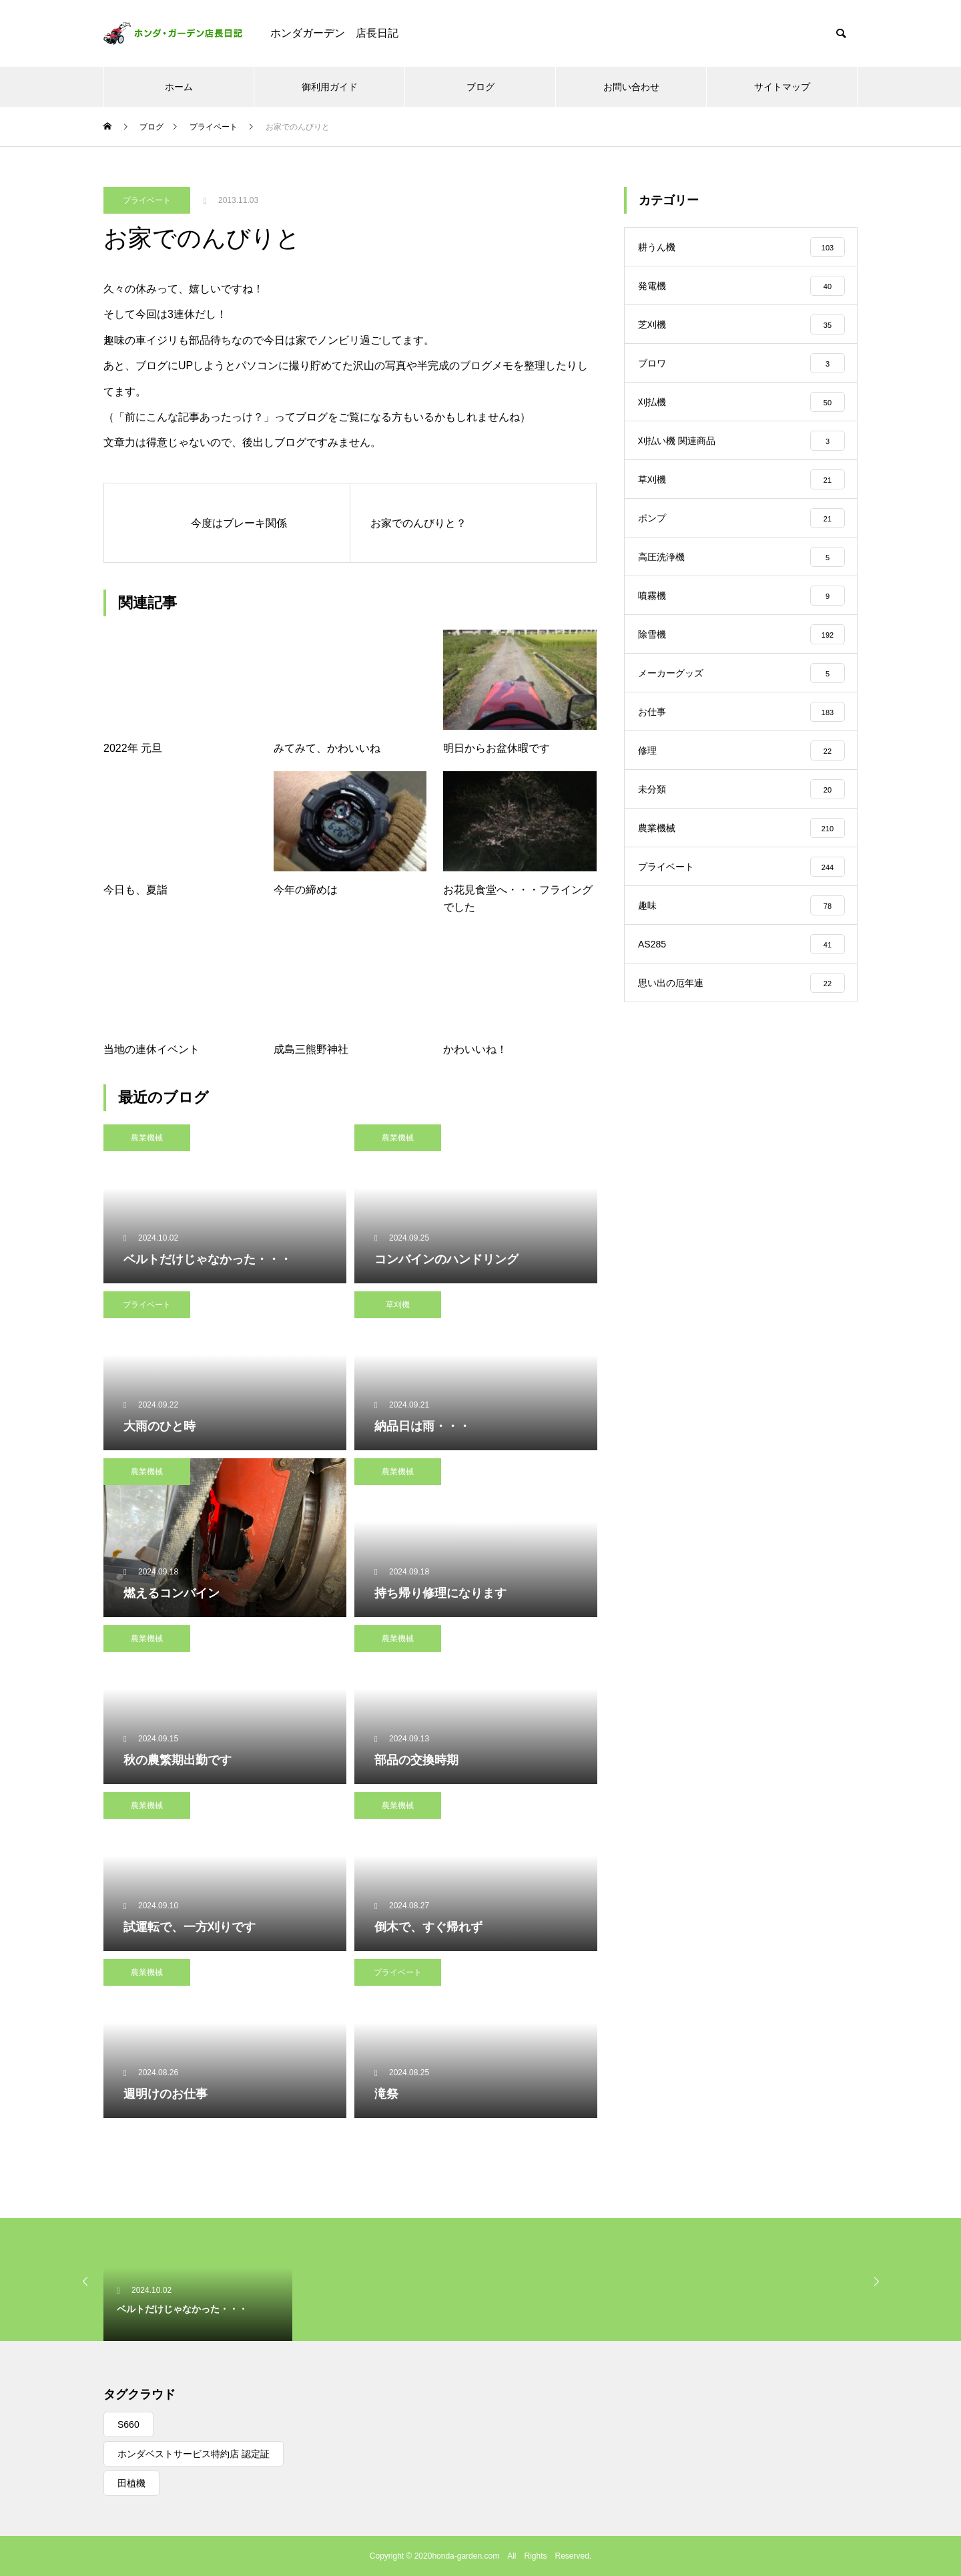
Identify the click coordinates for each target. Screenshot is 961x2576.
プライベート (147, 200)
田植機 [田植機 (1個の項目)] (131, 2483)
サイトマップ (782, 86)
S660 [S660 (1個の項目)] (128, 2424)
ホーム (179, 86)
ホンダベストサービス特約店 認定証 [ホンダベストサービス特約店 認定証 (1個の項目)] (193, 2453)
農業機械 (147, 1137)
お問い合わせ (631, 86)
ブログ (480, 86)
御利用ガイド (330, 86)
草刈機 (398, 1304)
